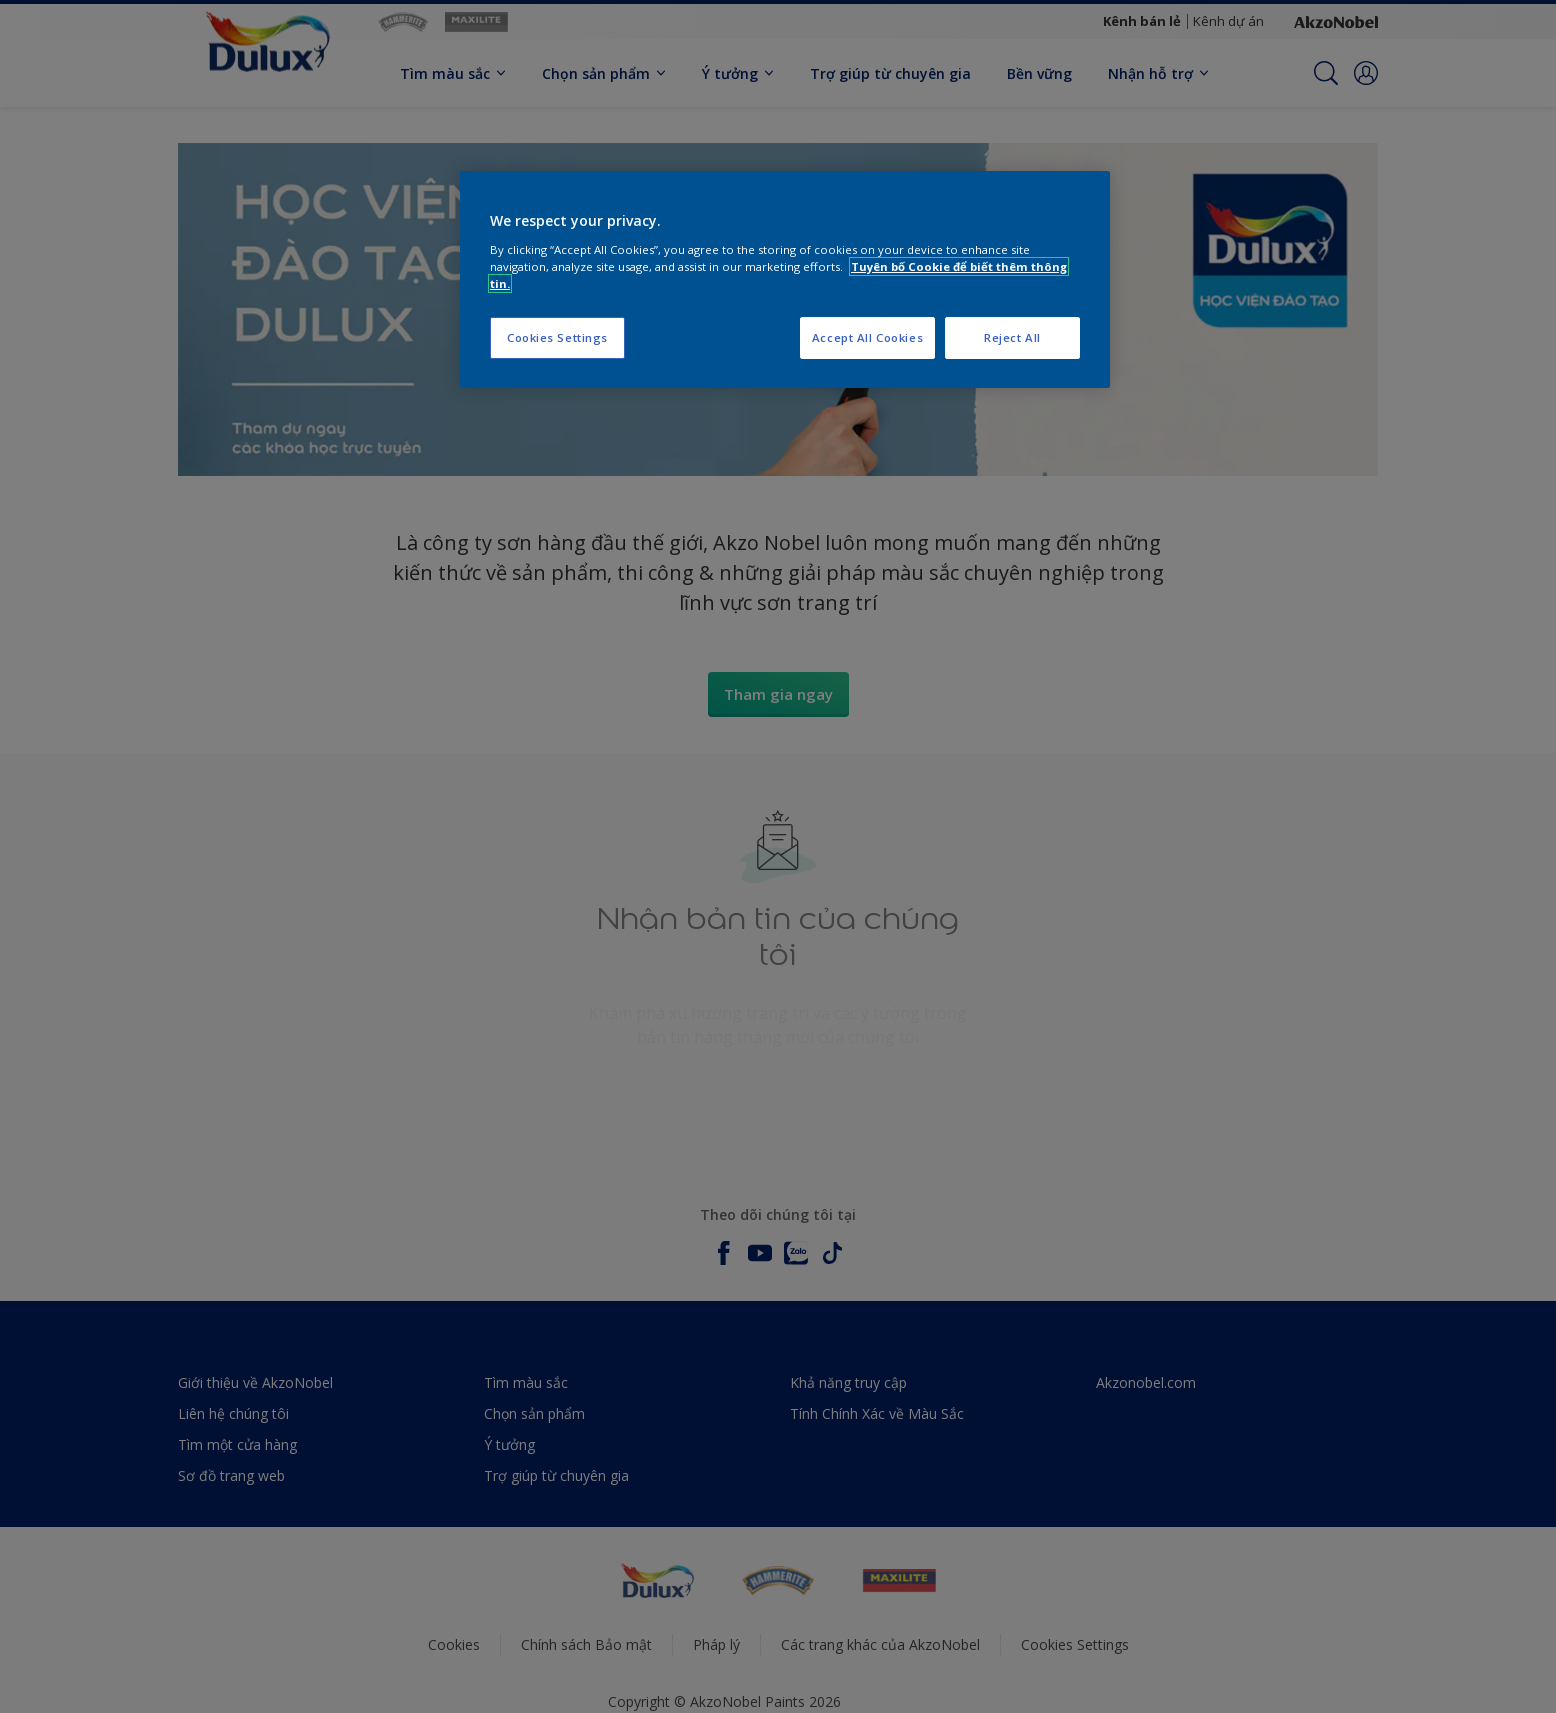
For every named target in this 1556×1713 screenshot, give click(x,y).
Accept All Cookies (867, 337)
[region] (785, 279)
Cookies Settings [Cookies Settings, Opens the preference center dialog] (557, 337)
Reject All (1012, 337)
